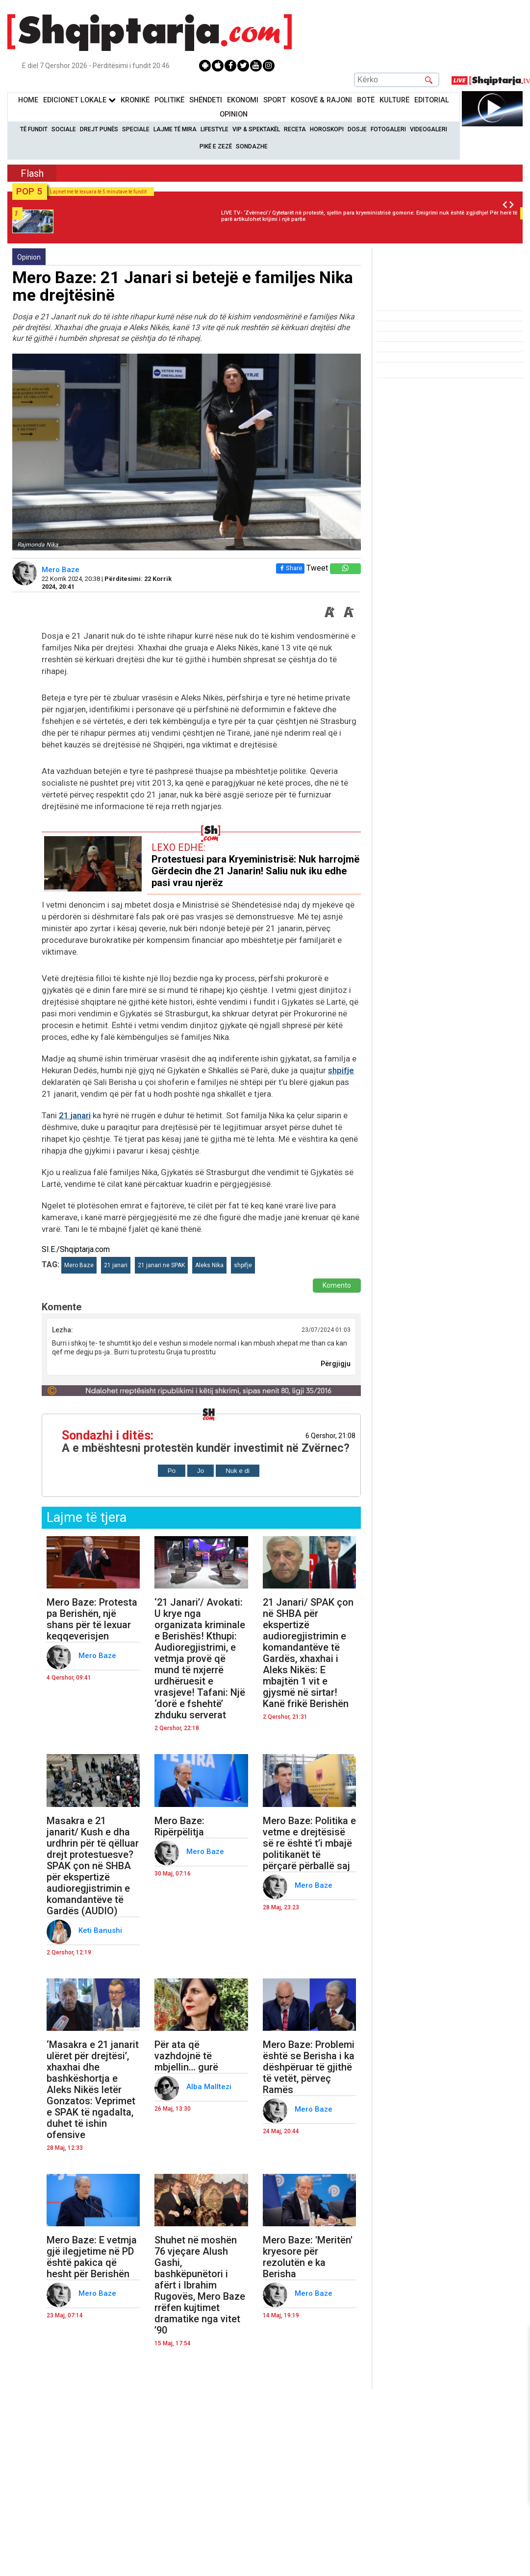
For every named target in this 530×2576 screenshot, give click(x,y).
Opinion (234, 114)
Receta (295, 129)
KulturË (394, 100)
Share (290, 568)
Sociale (63, 129)
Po (172, 1470)
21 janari (75, 1115)
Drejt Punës (99, 129)
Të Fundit (34, 129)
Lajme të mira (175, 129)
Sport (274, 100)
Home (28, 100)
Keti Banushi (101, 1930)
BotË (366, 100)
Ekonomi (242, 100)
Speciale (136, 129)
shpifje (341, 1070)
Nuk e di (238, 1470)
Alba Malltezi (209, 2086)
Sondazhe (252, 146)
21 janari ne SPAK (161, 1265)
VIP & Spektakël (256, 129)
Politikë (169, 100)
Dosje (357, 129)
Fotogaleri (388, 129)
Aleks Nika (209, 1265)
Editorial (431, 100)
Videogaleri (428, 129)
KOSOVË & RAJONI (321, 100)
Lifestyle (214, 129)
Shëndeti (205, 100)
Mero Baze (61, 569)
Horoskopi (327, 129)
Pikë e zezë (216, 146)
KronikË (135, 100)
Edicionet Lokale (79, 100)
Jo (200, 1470)
